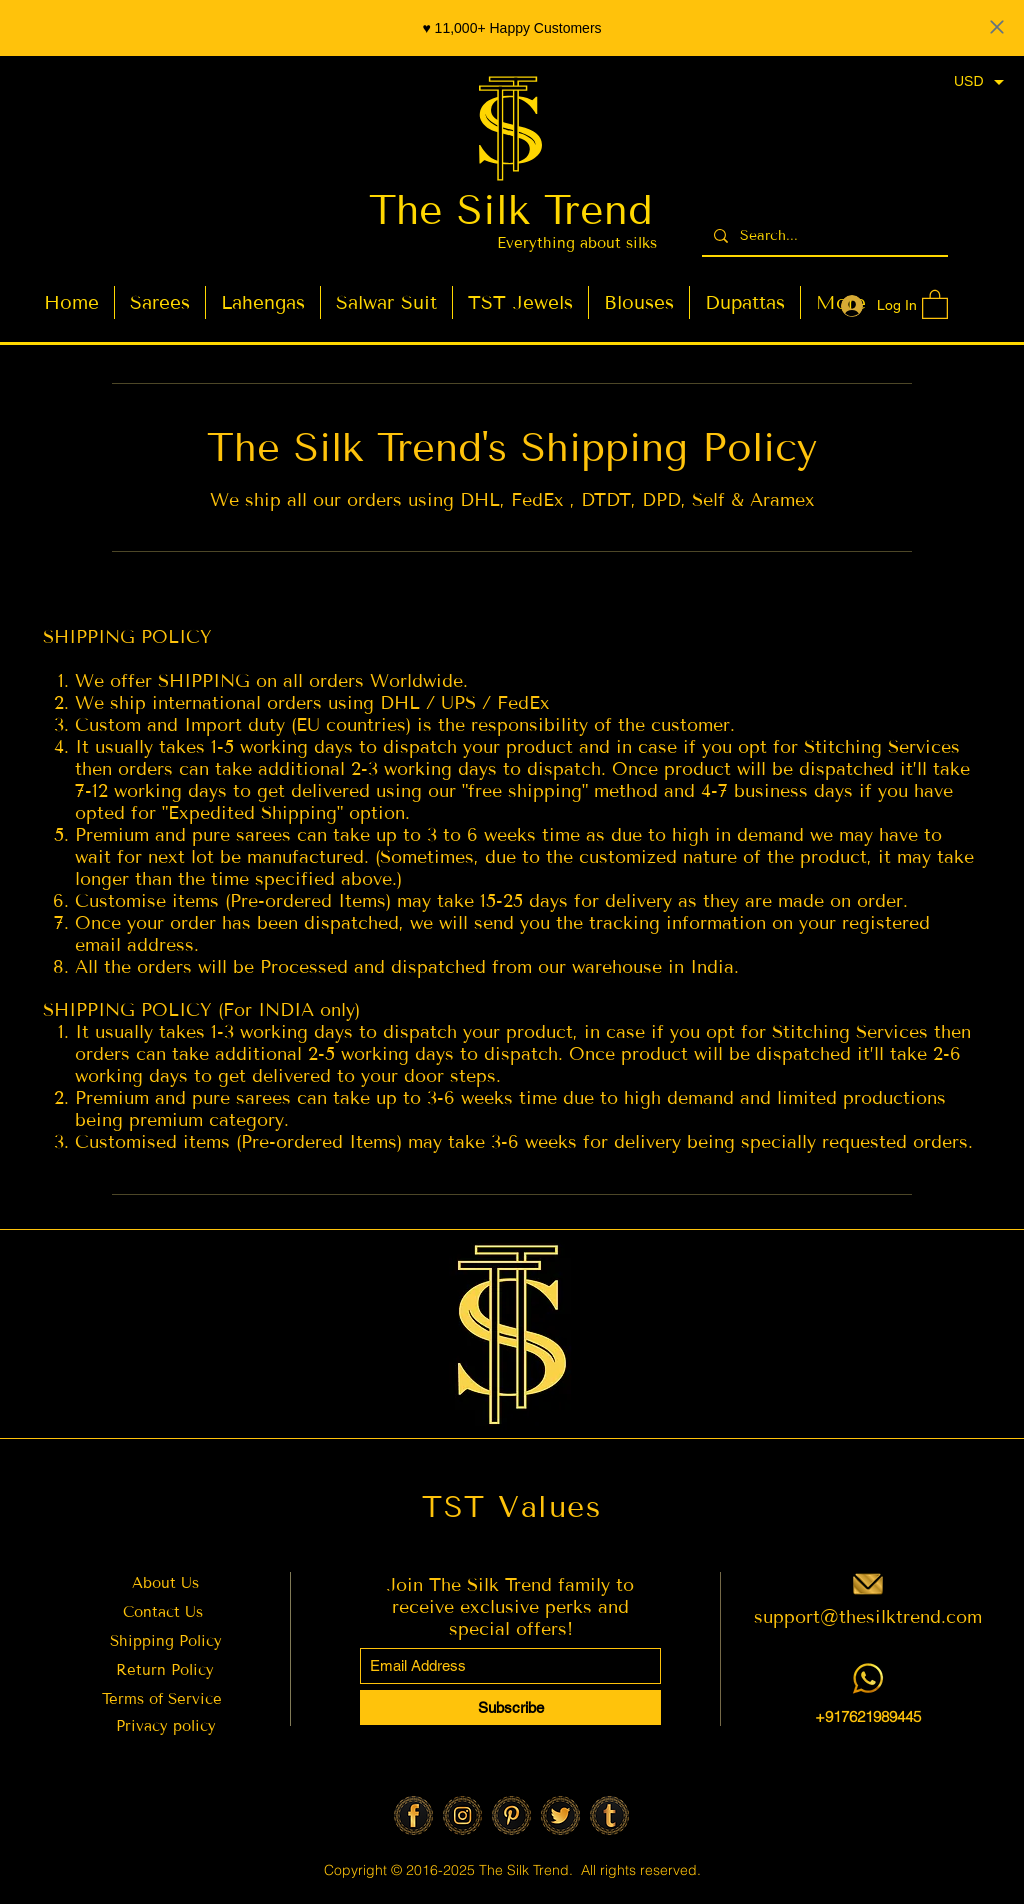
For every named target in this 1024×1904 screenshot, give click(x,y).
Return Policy (165, 1670)
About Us (165, 1583)
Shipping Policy (166, 1641)
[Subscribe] (510, 1707)
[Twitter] (560, 1815)
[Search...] (823, 236)
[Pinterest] (511, 1815)
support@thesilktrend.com (868, 1617)
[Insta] (462, 1815)
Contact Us (163, 1612)
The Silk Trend (511, 210)
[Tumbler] (609, 1815)
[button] (935, 303)
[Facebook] (413, 1815)
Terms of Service (164, 1699)
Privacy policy (166, 1726)
